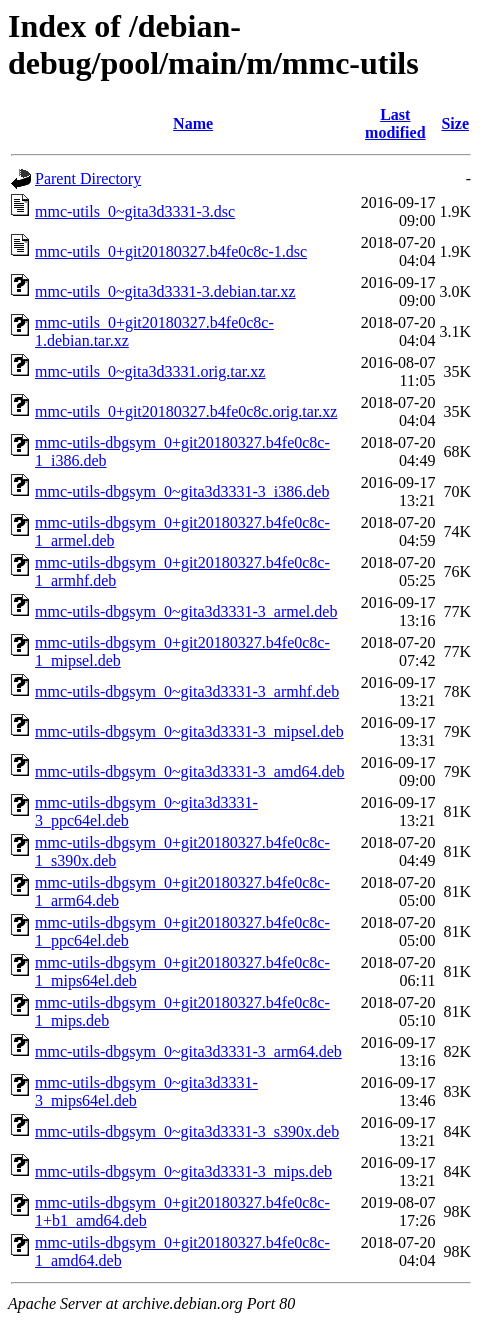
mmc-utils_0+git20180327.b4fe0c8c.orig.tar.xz (186, 411)
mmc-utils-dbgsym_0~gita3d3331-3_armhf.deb (187, 691)
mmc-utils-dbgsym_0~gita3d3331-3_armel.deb (186, 611)
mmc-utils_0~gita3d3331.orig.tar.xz (150, 371)
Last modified (395, 123)
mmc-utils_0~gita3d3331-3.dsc (135, 211)
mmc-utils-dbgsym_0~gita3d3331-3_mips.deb (183, 1171)
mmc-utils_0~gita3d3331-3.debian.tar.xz (165, 291)
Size (455, 123)
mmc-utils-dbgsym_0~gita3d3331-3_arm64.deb (188, 1051)
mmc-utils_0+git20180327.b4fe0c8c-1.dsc (171, 251)
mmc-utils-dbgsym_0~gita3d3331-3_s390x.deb (187, 1131)
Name (193, 123)
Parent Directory (88, 178)
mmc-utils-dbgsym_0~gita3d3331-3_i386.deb (182, 491)
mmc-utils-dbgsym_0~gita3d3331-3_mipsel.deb (189, 731)
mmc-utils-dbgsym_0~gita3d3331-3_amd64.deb (190, 771)
